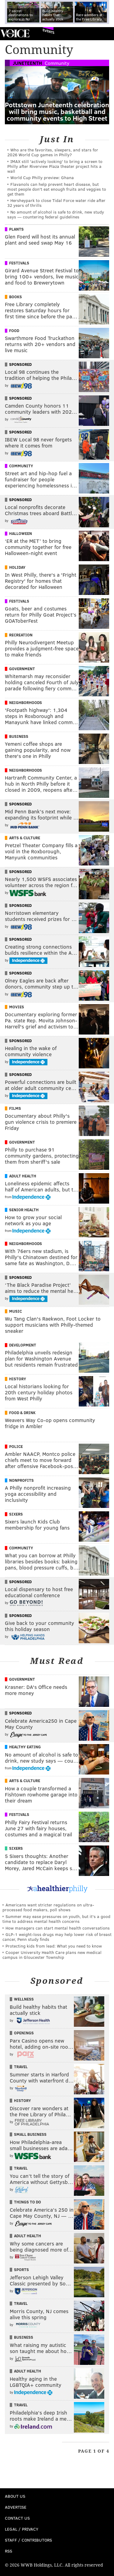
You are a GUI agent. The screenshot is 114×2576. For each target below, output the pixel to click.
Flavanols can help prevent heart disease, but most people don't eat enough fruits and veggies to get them (56, 189)
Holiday (17, 567)
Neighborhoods (25, 702)
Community (57, 63)
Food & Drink (22, 1412)
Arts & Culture (24, 837)
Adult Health (22, 1176)
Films (15, 1108)
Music (15, 1311)
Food (14, 330)
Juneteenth (27, 63)
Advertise (15, 2507)
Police (16, 1446)
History (17, 1379)
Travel (21, 2066)
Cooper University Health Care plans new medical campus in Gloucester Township (52, 1954)
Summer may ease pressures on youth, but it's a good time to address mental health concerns (56, 1918)
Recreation (21, 635)
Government (22, 668)
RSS (8, 2551)
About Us (15, 2496)
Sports (21, 2269)
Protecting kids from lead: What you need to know (53, 1946)
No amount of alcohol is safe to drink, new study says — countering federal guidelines (55, 214)
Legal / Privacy (21, 2529)
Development (22, 1345)
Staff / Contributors (28, 2540)
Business (18, 736)
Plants (16, 229)
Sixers (16, 1514)
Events (48, 31)
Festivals (19, 263)
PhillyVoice (14, 33)
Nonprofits (21, 1480)
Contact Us (17, 2518)
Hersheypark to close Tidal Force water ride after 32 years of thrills (56, 202)
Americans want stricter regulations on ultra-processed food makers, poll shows (48, 1907)
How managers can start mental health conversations (57, 1928)
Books (15, 296)
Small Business (30, 2134)
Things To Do (27, 2202)
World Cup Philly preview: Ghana (42, 177)
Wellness (24, 1999)
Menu (104, 33)
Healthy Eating (25, 1747)
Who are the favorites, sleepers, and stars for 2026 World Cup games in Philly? (52, 152)
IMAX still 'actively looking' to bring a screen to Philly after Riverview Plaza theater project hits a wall (54, 166)
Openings (24, 2033)
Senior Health (24, 1209)
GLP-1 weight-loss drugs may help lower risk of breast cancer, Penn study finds (57, 1936)
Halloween (20, 533)
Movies (16, 1007)
